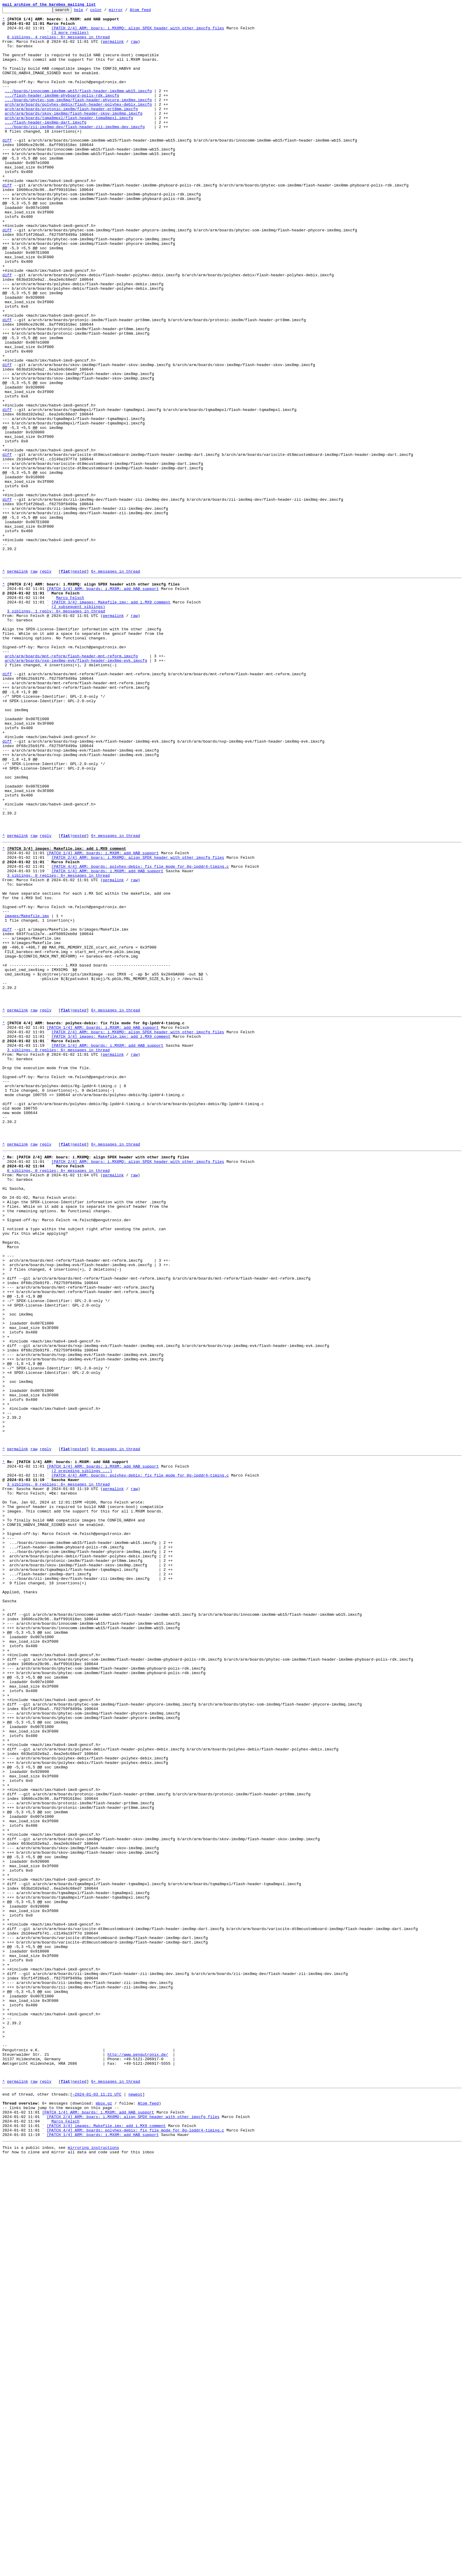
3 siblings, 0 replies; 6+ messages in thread (58, 1046)
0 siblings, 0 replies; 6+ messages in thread (58, 1396)
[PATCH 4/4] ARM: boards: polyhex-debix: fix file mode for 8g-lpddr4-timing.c (140, 1035)
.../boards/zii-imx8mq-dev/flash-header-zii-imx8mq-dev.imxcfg (75, 151)
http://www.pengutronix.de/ (137, 2455)
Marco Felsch (70, 714)
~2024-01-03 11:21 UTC (96, 2501)
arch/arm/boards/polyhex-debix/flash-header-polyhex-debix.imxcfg (78, 124)
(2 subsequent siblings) (78, 725)
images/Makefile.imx (27, 1094)
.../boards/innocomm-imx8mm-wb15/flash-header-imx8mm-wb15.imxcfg (78, 107)
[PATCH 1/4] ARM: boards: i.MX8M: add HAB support (103, 703)
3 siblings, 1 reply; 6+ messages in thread (56, 730)
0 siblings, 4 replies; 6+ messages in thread (58, 43)
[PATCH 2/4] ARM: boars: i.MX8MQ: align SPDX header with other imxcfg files (137, 32)
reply (45, 684)
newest (135, 2501)
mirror (125, 11)
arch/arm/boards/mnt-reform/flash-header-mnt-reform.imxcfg (71, 784)
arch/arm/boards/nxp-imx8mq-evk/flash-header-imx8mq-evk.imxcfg (76, 789)
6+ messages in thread (115, 684)
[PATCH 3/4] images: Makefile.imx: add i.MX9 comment (111, 719)
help (87, 11)
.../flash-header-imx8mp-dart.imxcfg (45, 145)
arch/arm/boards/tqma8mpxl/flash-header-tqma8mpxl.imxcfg (69, 140)
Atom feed (149, 11)
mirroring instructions (93, 2564)
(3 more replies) (70, 37)
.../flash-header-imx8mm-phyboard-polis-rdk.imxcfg (62, 113)
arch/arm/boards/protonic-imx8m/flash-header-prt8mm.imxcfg (71, 129)
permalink (113, 48)
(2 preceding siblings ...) (81, 1755)
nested (79, 684)
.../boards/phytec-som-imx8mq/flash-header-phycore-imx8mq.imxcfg (78, 118)
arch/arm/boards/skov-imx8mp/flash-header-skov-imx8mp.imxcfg (73, 134)
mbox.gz (104, 2512)
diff (7, 167)
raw (134, 48)
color (105, 11)
